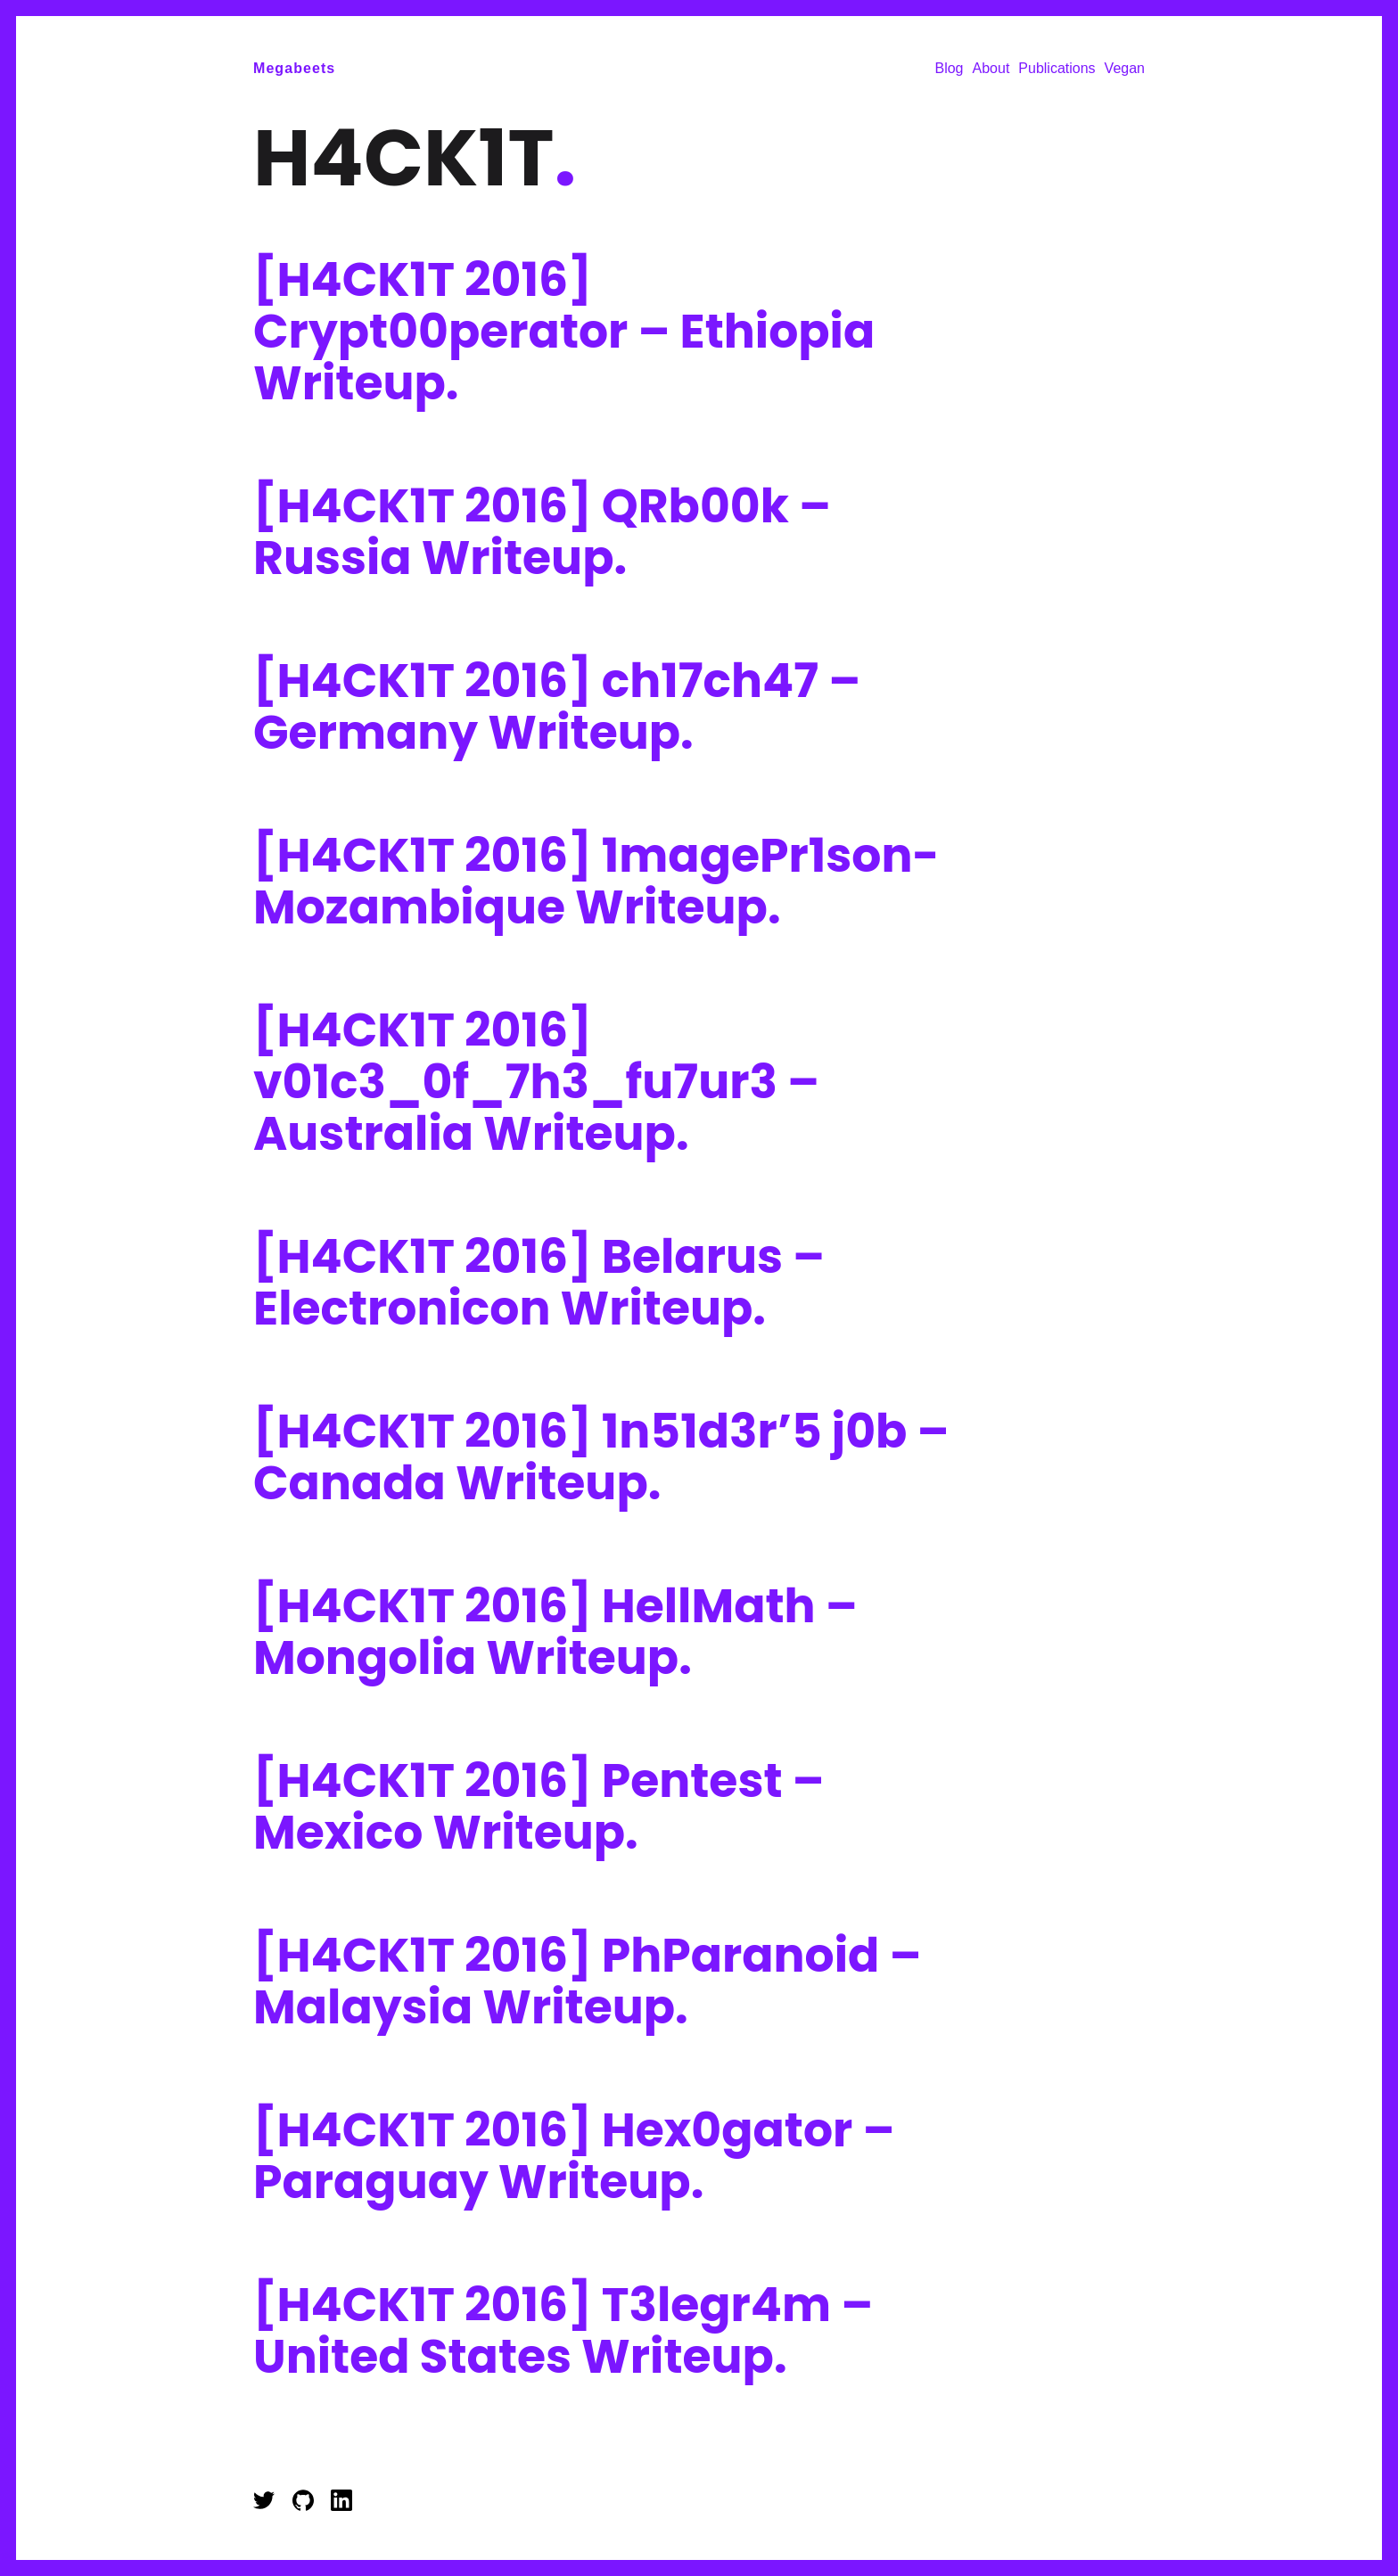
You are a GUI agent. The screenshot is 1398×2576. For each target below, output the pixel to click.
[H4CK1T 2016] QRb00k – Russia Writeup (542, 531)
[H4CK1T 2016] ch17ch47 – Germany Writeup (556, 706)
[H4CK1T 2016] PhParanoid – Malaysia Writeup (587, 1981)
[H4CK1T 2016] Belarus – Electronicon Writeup (539, 1282)
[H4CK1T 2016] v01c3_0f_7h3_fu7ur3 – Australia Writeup (536, 1081)
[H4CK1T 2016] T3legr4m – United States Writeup (563, 2330)
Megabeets (294, 68)
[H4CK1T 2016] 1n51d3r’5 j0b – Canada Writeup (601, 1457)
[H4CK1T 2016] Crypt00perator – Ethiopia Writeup (564, 331)
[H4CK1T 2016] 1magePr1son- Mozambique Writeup (596, 881)
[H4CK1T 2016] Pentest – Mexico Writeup (539, 1806)
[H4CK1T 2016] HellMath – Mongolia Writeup (555, 1631)
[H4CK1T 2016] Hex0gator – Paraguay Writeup (574, 2155)
